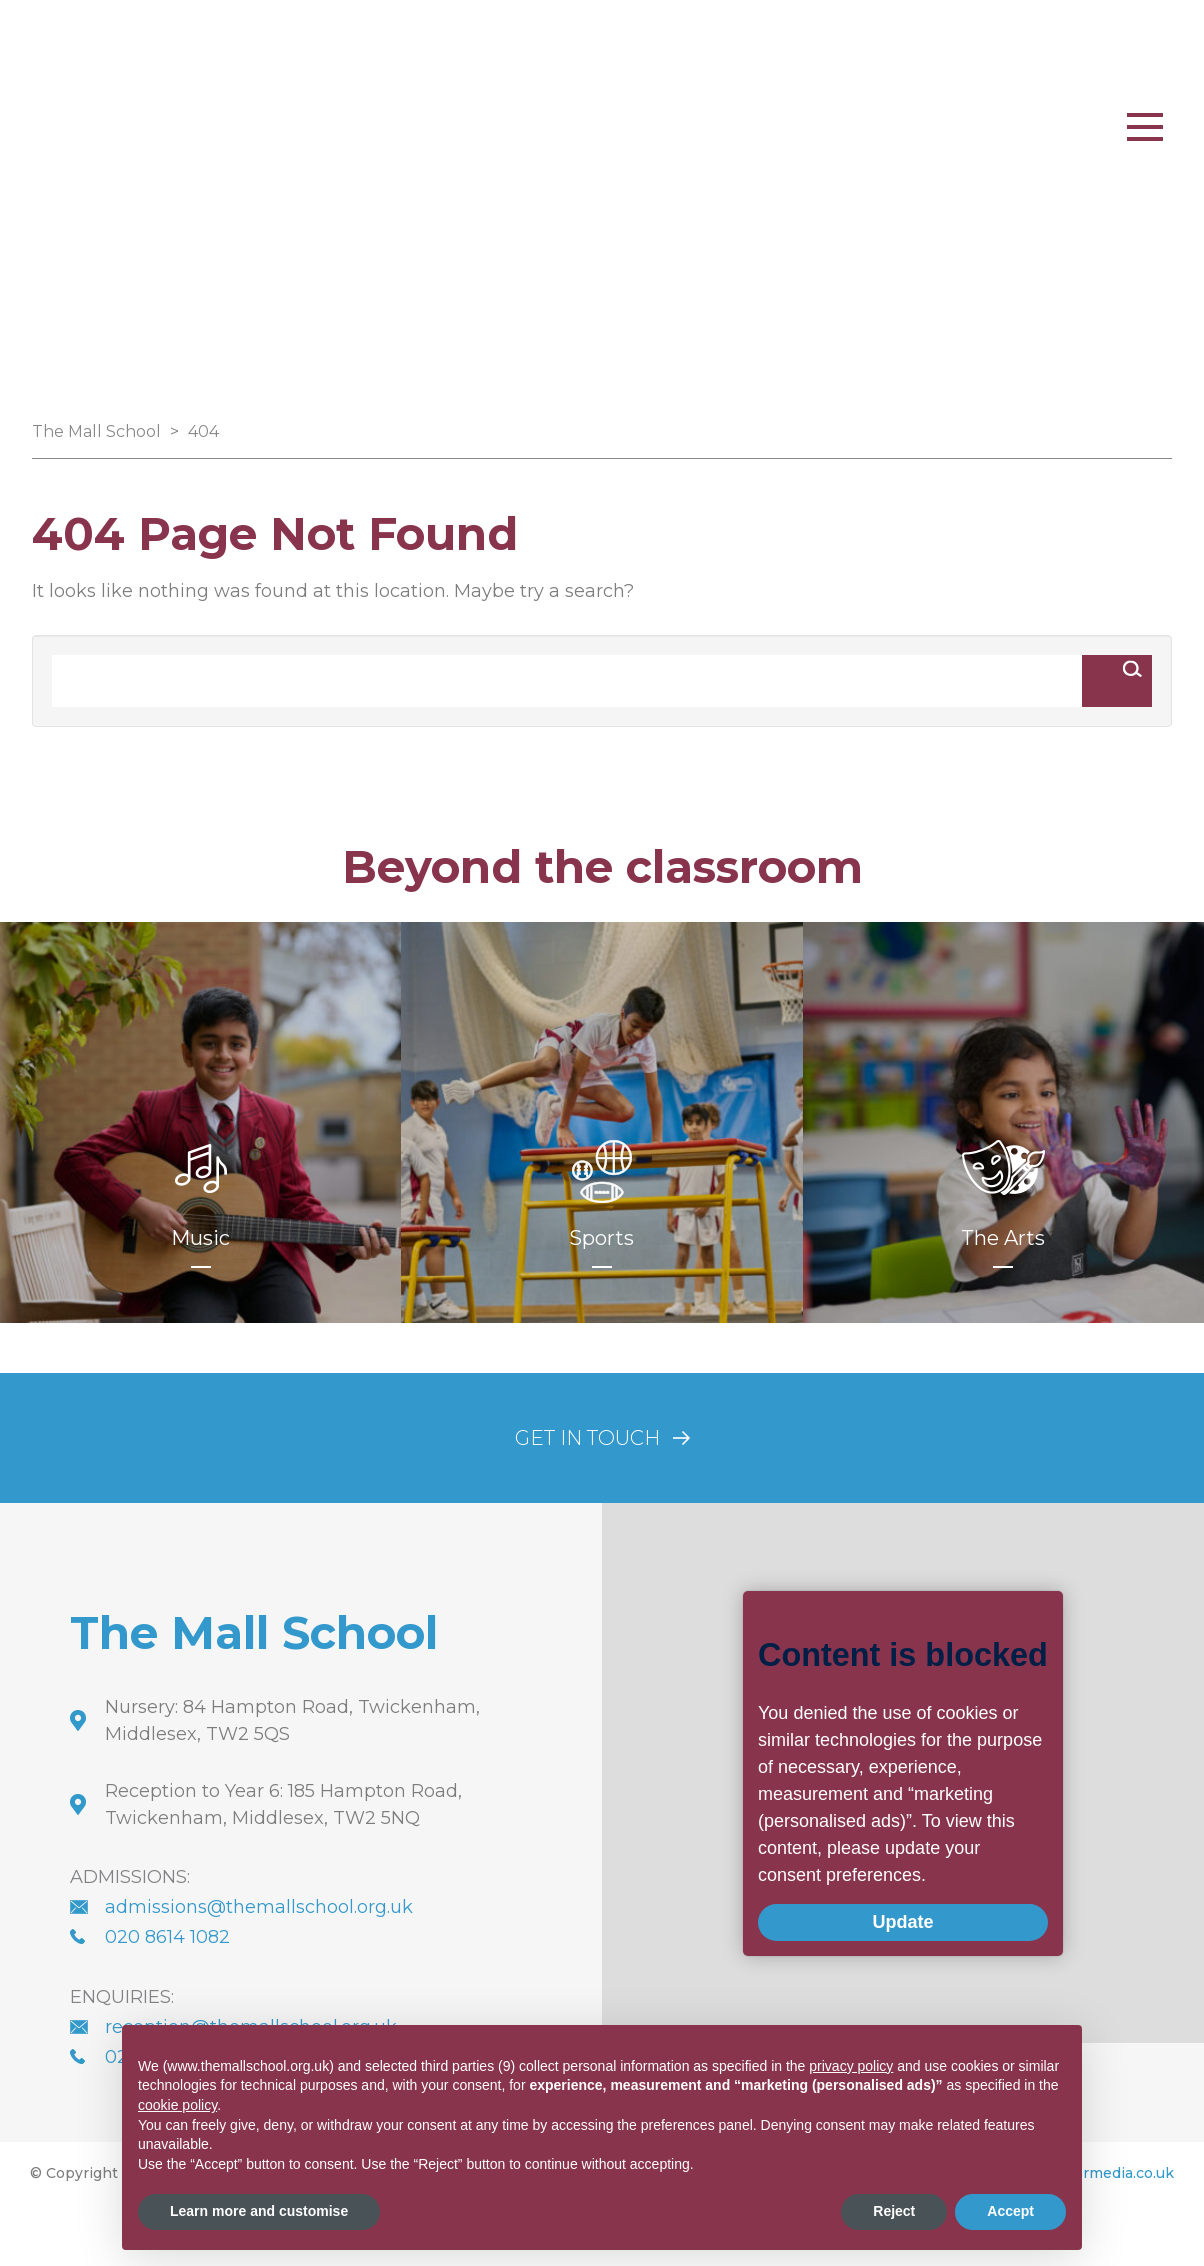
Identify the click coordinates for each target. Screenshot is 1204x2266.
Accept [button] (1010, 2211)
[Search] (567, 681)
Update (846, 1925)
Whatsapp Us (633, 105)
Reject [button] (894, 2211)
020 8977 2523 (805, 105)
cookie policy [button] (177, 2105)
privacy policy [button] (851, 2066)
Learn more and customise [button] (259, 2211)
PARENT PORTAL (995, 105)
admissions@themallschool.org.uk (259, 1907)
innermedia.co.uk (1112, 2173)
